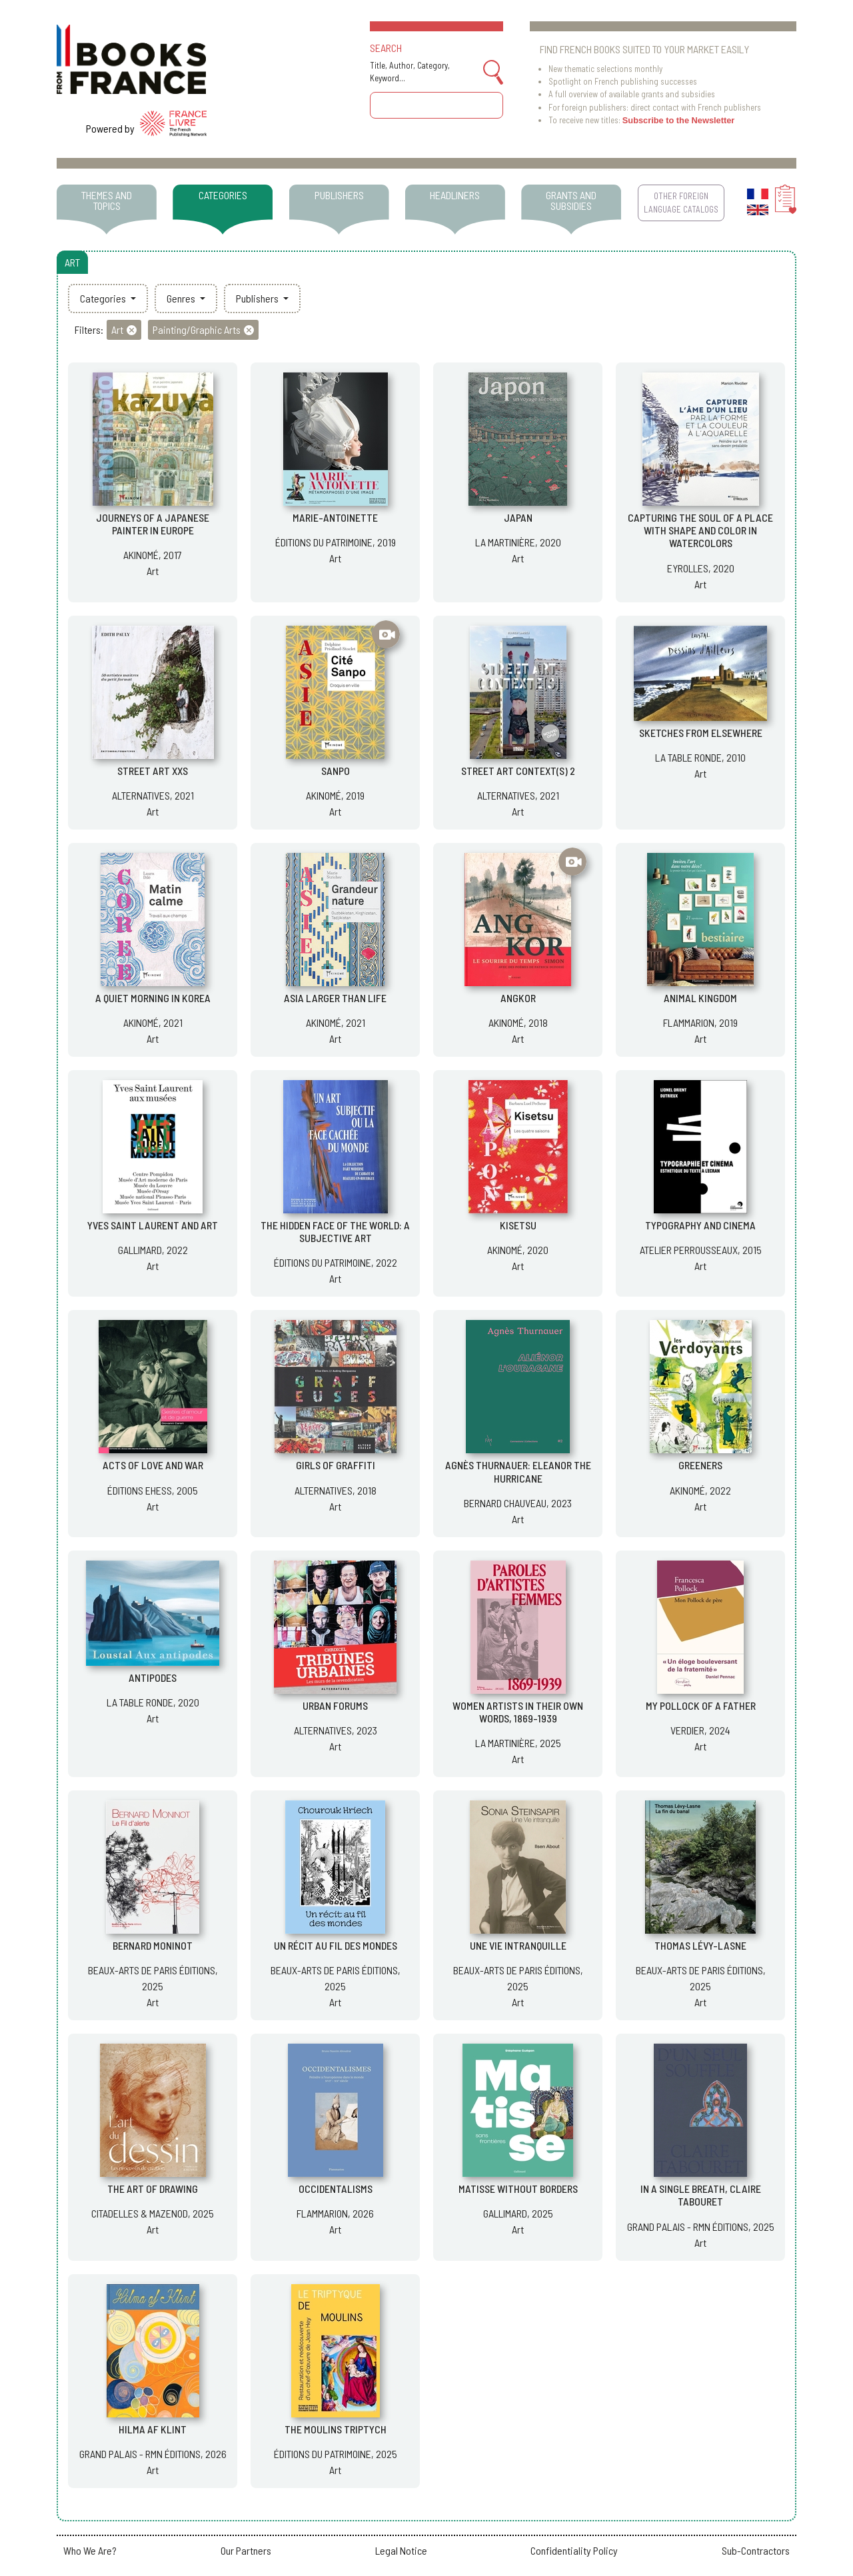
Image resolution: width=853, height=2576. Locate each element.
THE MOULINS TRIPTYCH (336, 2429)
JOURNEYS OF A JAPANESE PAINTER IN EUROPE (152, 523)
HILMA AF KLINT (153, 2429)
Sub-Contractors (756, 2550)
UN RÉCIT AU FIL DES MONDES (335, 1945)
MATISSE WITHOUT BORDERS (518, 2188)
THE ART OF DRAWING (152, 2188)
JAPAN (518, 517)
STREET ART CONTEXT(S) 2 (518, 770)
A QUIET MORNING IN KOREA (153, 997)
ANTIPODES (153, 1677)
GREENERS (700, 1465)
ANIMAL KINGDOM (700, 997)
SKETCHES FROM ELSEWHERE (700, 732)
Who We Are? (90, 2550)
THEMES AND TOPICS (106, 200)
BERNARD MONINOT (153, 1945)
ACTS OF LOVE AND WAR (153, 1465)
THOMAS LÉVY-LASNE (700, 1945)
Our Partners (246, 2550)
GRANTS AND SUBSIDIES (571, 200)
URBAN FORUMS (335, 1705)
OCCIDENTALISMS (336, 2188)
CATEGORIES (223, 195)
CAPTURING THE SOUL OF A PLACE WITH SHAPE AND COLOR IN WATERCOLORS (700, 530)
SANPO (335, 770)
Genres (182, 298)
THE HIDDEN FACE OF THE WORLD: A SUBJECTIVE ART (335, 1231)
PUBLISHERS (339, 195)
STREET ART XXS (152, 770)
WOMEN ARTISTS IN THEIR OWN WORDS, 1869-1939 (517, 1711)
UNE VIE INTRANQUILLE (518, 1945)
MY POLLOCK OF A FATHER (701, 1705)
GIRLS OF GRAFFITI (335, 1465)
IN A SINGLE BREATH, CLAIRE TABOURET (700, 2195)
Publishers (258, 298)
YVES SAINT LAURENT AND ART (152, 1225)
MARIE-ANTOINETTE (335, 517)
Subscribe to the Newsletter (678, 120)
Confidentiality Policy (574, 2550)
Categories (104, 298)
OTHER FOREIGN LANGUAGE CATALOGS (681, 202)
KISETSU (518, 1225)
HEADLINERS (455, 195)
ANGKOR (518, 997)
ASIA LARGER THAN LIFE (335, 997)
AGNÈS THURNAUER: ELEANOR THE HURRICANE (518, 1471)
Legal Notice (401, 2550)
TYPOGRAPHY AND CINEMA (700, 1225)
